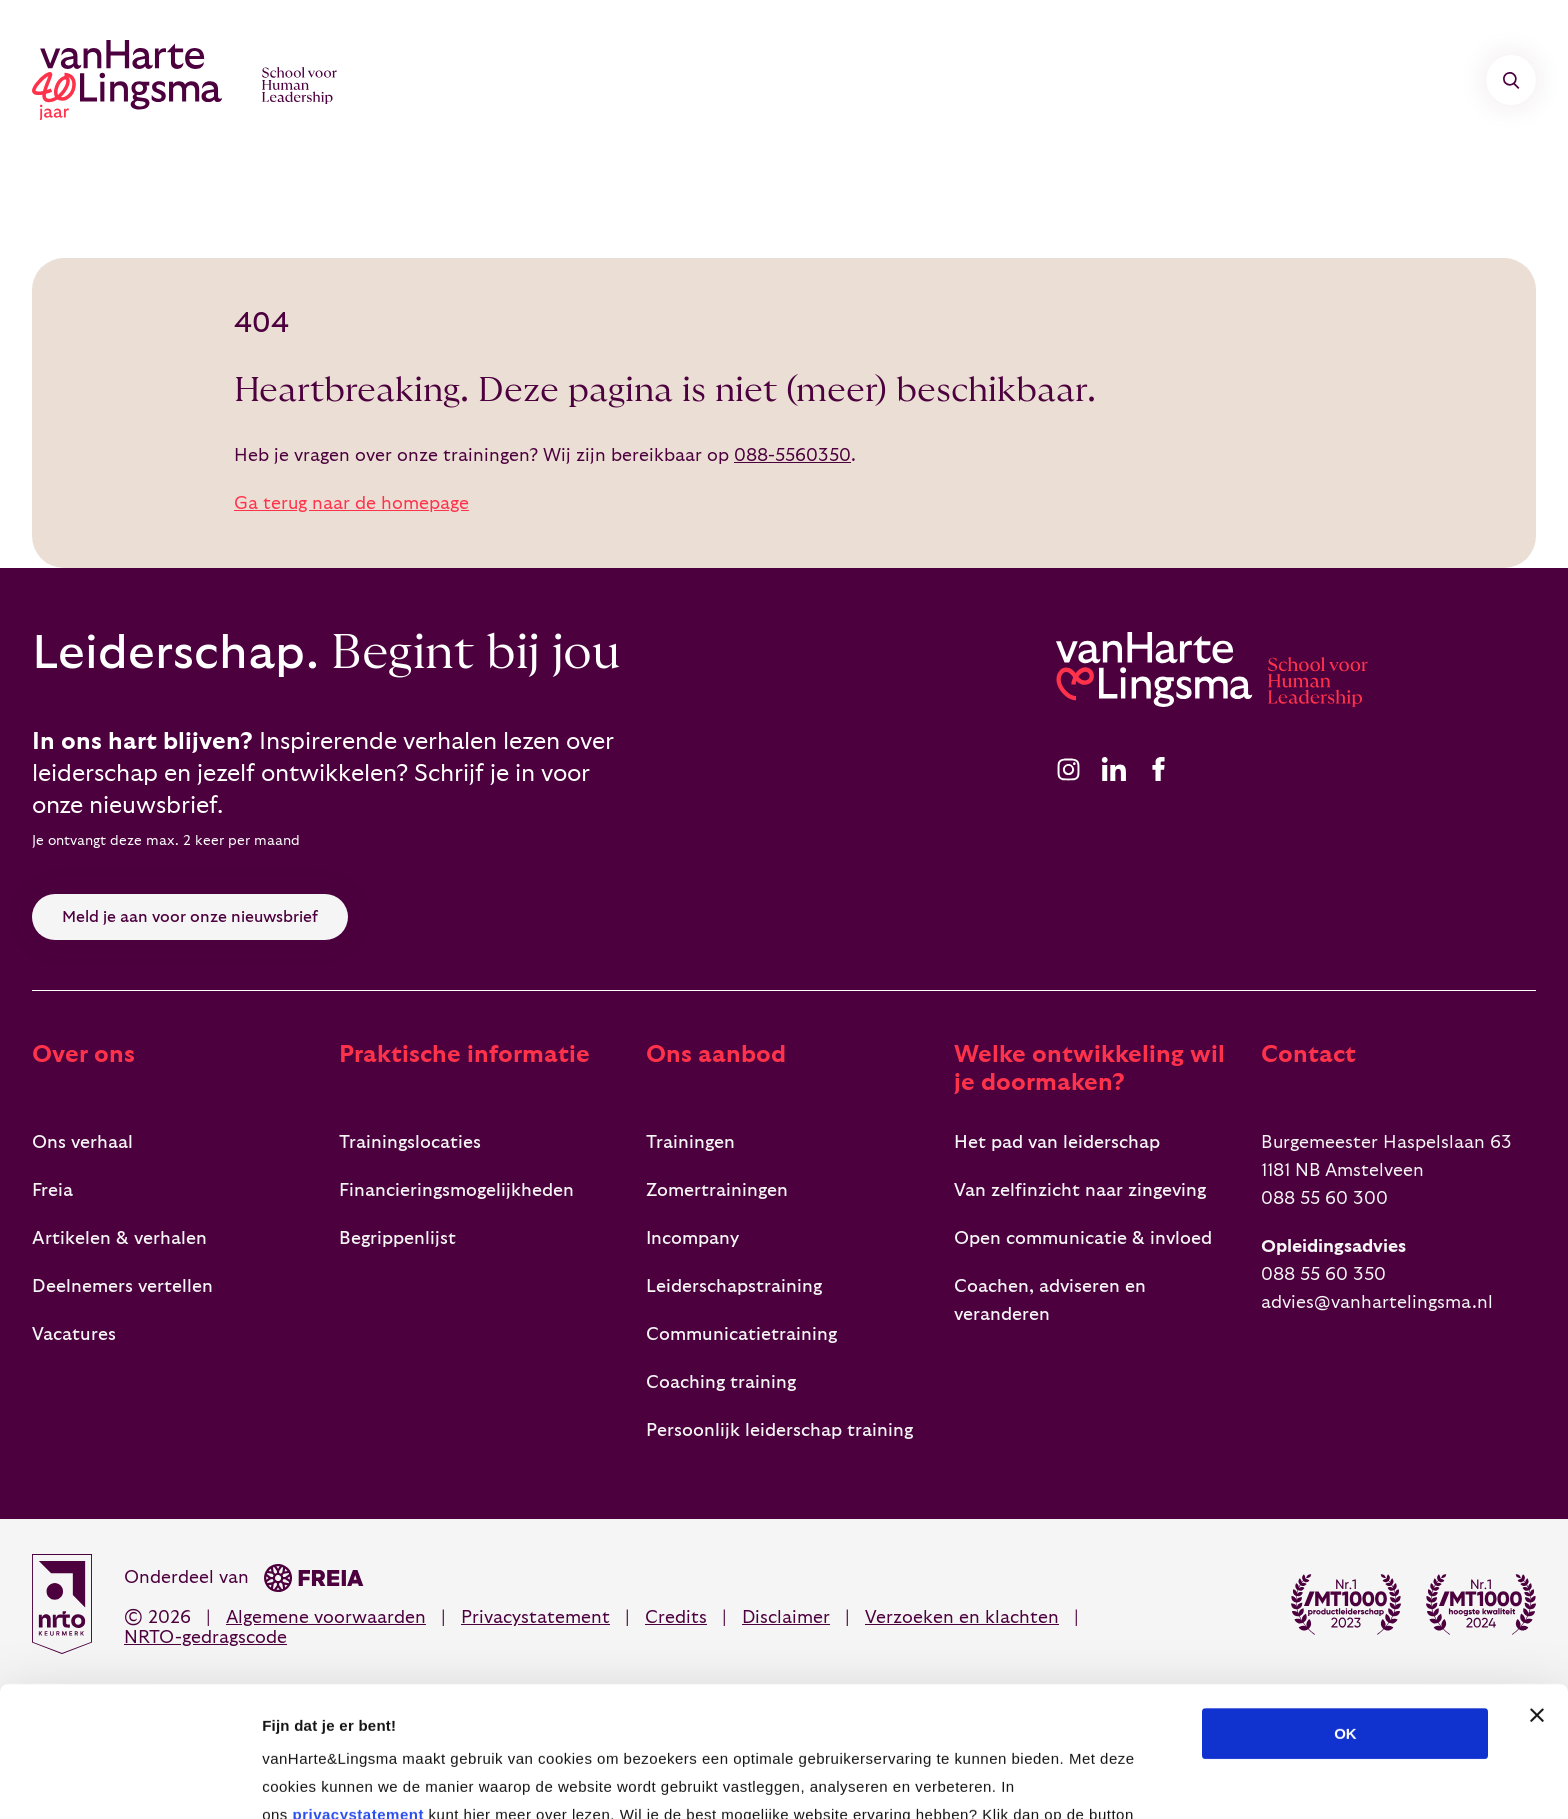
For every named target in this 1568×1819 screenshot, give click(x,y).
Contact (1226, 80)
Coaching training (721, 1382)
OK (1345, 1603)
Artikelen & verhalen (119, 1238)
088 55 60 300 (1324, 1198)
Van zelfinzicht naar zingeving (1080, 1190)
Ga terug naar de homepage (351, 503)
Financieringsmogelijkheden (456, 1190)
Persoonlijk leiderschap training (779, 1430)
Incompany (681, 80)
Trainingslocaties (410, 1142)
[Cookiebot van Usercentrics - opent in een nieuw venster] (129, 1780)
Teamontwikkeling (884, 80)
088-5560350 (792, 455)
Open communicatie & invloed (1083, 1238)
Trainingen (512, 80)
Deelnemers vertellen (122, 1286)
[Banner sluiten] (1537, 1585)
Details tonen (1080, 1779)
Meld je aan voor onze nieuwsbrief (190, 917)
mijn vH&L (1403, 80)
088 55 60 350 (1323, 1274)
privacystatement (357, 1684)
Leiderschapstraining (734, 1286)
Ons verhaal (82, 1142)
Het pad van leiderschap (1057, 1142)
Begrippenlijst (397, 1238)
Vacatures (74, 1334)
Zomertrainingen (717, 1190)
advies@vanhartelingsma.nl (1377, 1302)
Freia (52, 1190)
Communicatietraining (741, 1334)
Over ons (1078, 80)
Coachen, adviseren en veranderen (1050, 1300)
